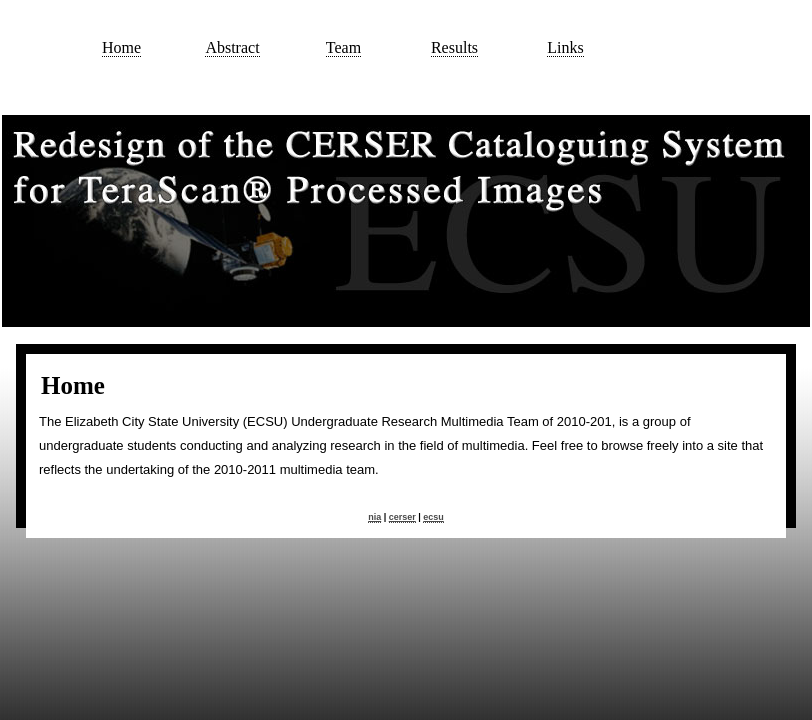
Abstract (232, 47)
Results (454, 47)
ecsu (433, 517)
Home (121, 47)
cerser (402, 517)
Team (343, 47)
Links (565, 47)
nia (374, 517)
